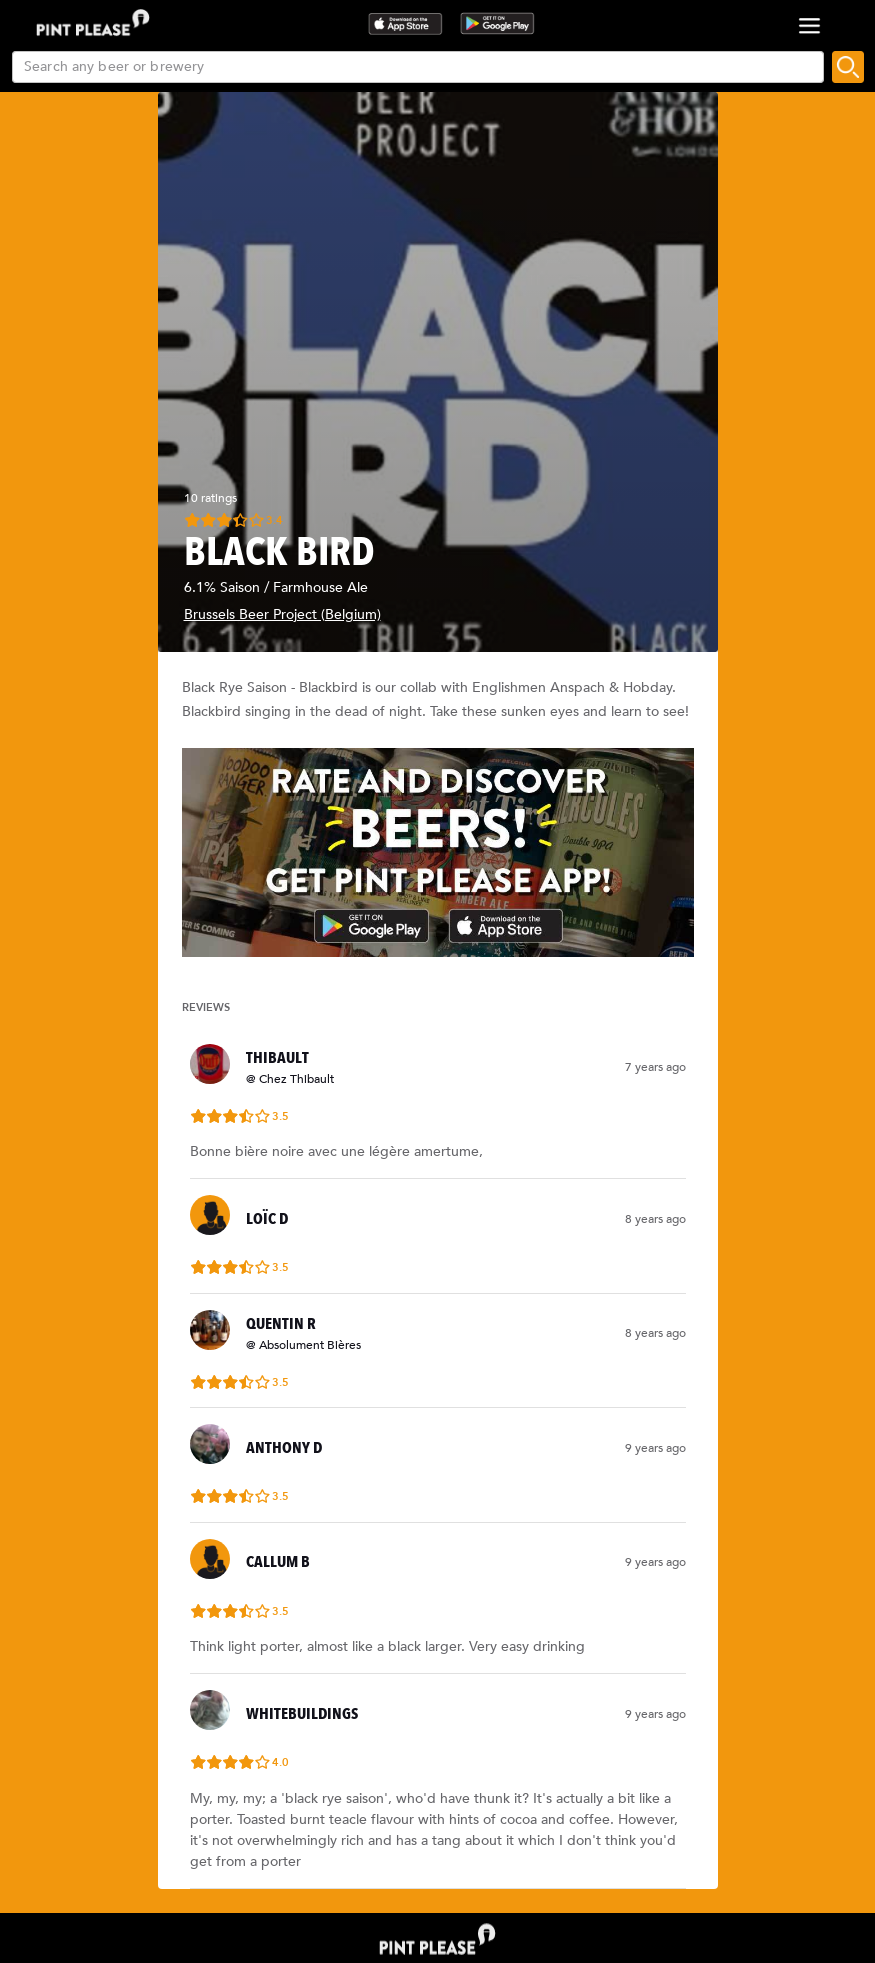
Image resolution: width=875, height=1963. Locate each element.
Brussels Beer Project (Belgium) (282, 614)
